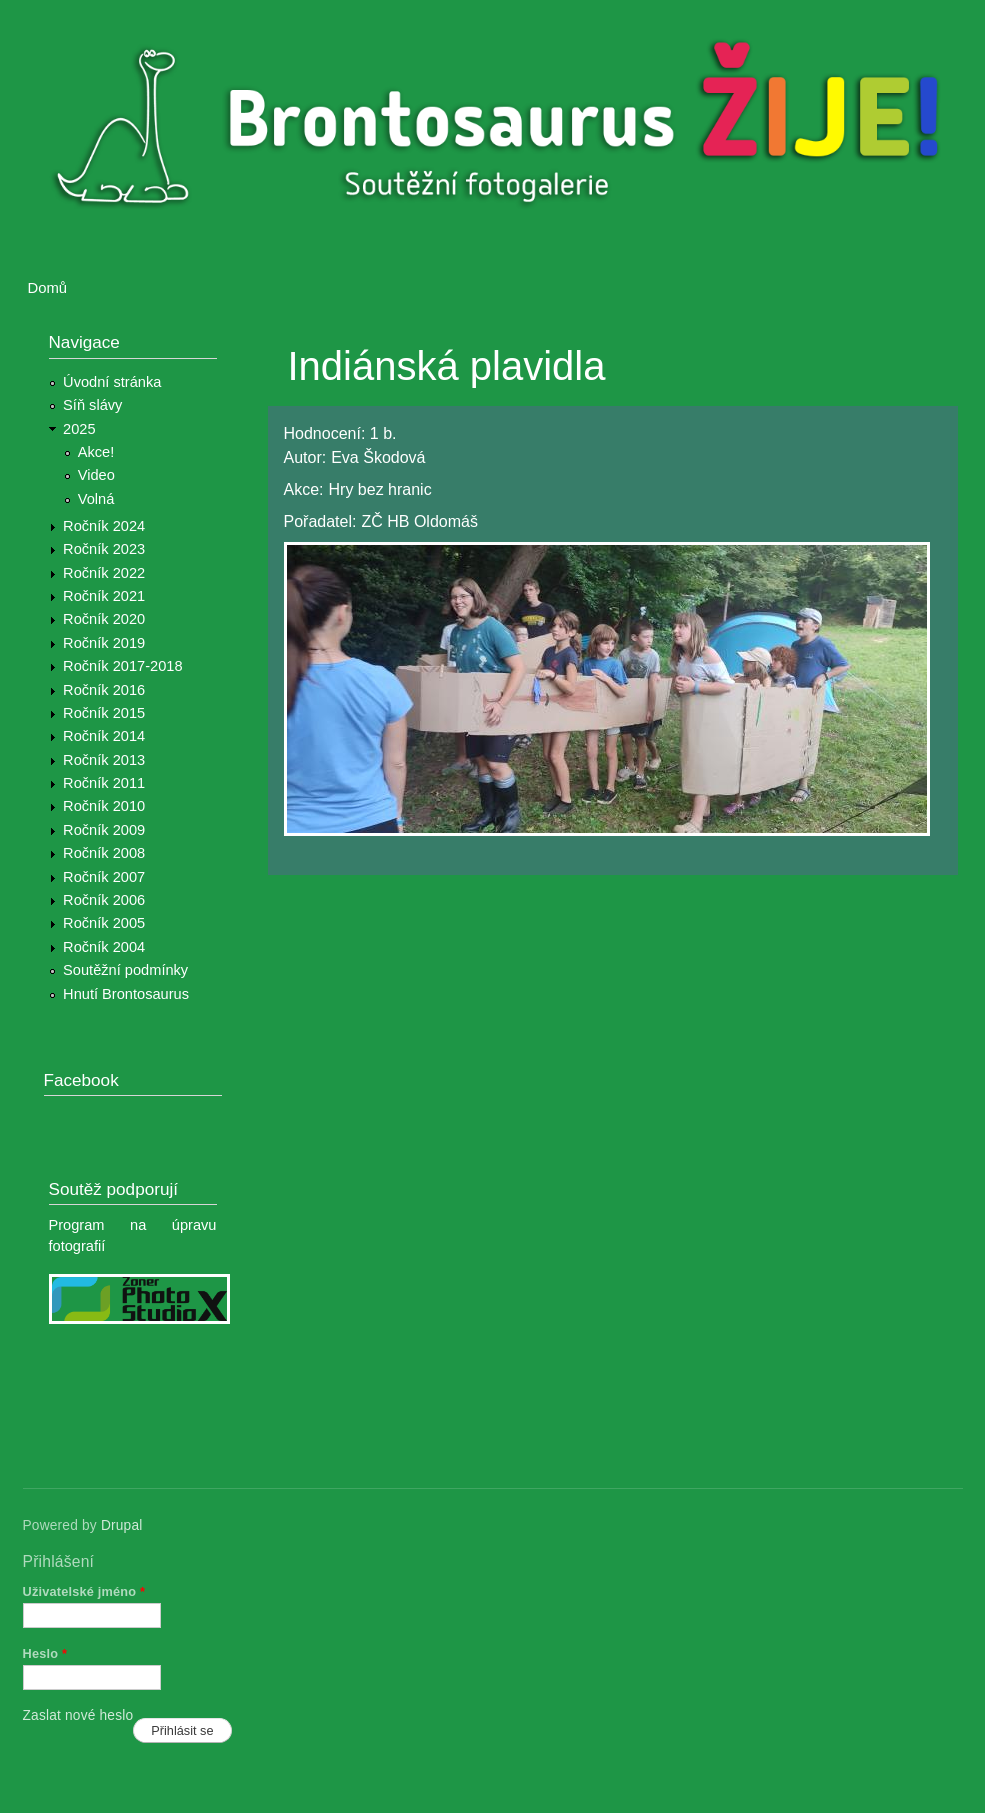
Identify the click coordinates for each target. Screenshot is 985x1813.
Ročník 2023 (104, 549)
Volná (96, 499)
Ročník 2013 (104, 760)
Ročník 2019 (104, 643)
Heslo (45, 1653)
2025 (79, 429)
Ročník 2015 (104, 713)
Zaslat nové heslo (78, 1715)
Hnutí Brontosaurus (126, 994)
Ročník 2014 (104, 736)
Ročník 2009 (104, 830)
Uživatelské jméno (84, 1591)
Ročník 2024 (104, 526)
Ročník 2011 (104, 783)
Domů (48, 288)
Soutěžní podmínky (125, 970)
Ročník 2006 (104, 900)
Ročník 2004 (104, 947)
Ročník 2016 (104, 690)
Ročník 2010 (104, 806)
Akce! (96, 452)
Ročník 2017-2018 (122, 666)
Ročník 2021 (104, 596)
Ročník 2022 (104, 573)
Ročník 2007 (104, 877)
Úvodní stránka (112, 382)
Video (96, 475)
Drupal (122, 1525)
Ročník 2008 (104, 853)
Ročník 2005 (104, 923)
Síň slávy (92, 405)
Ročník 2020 (104, 619)
